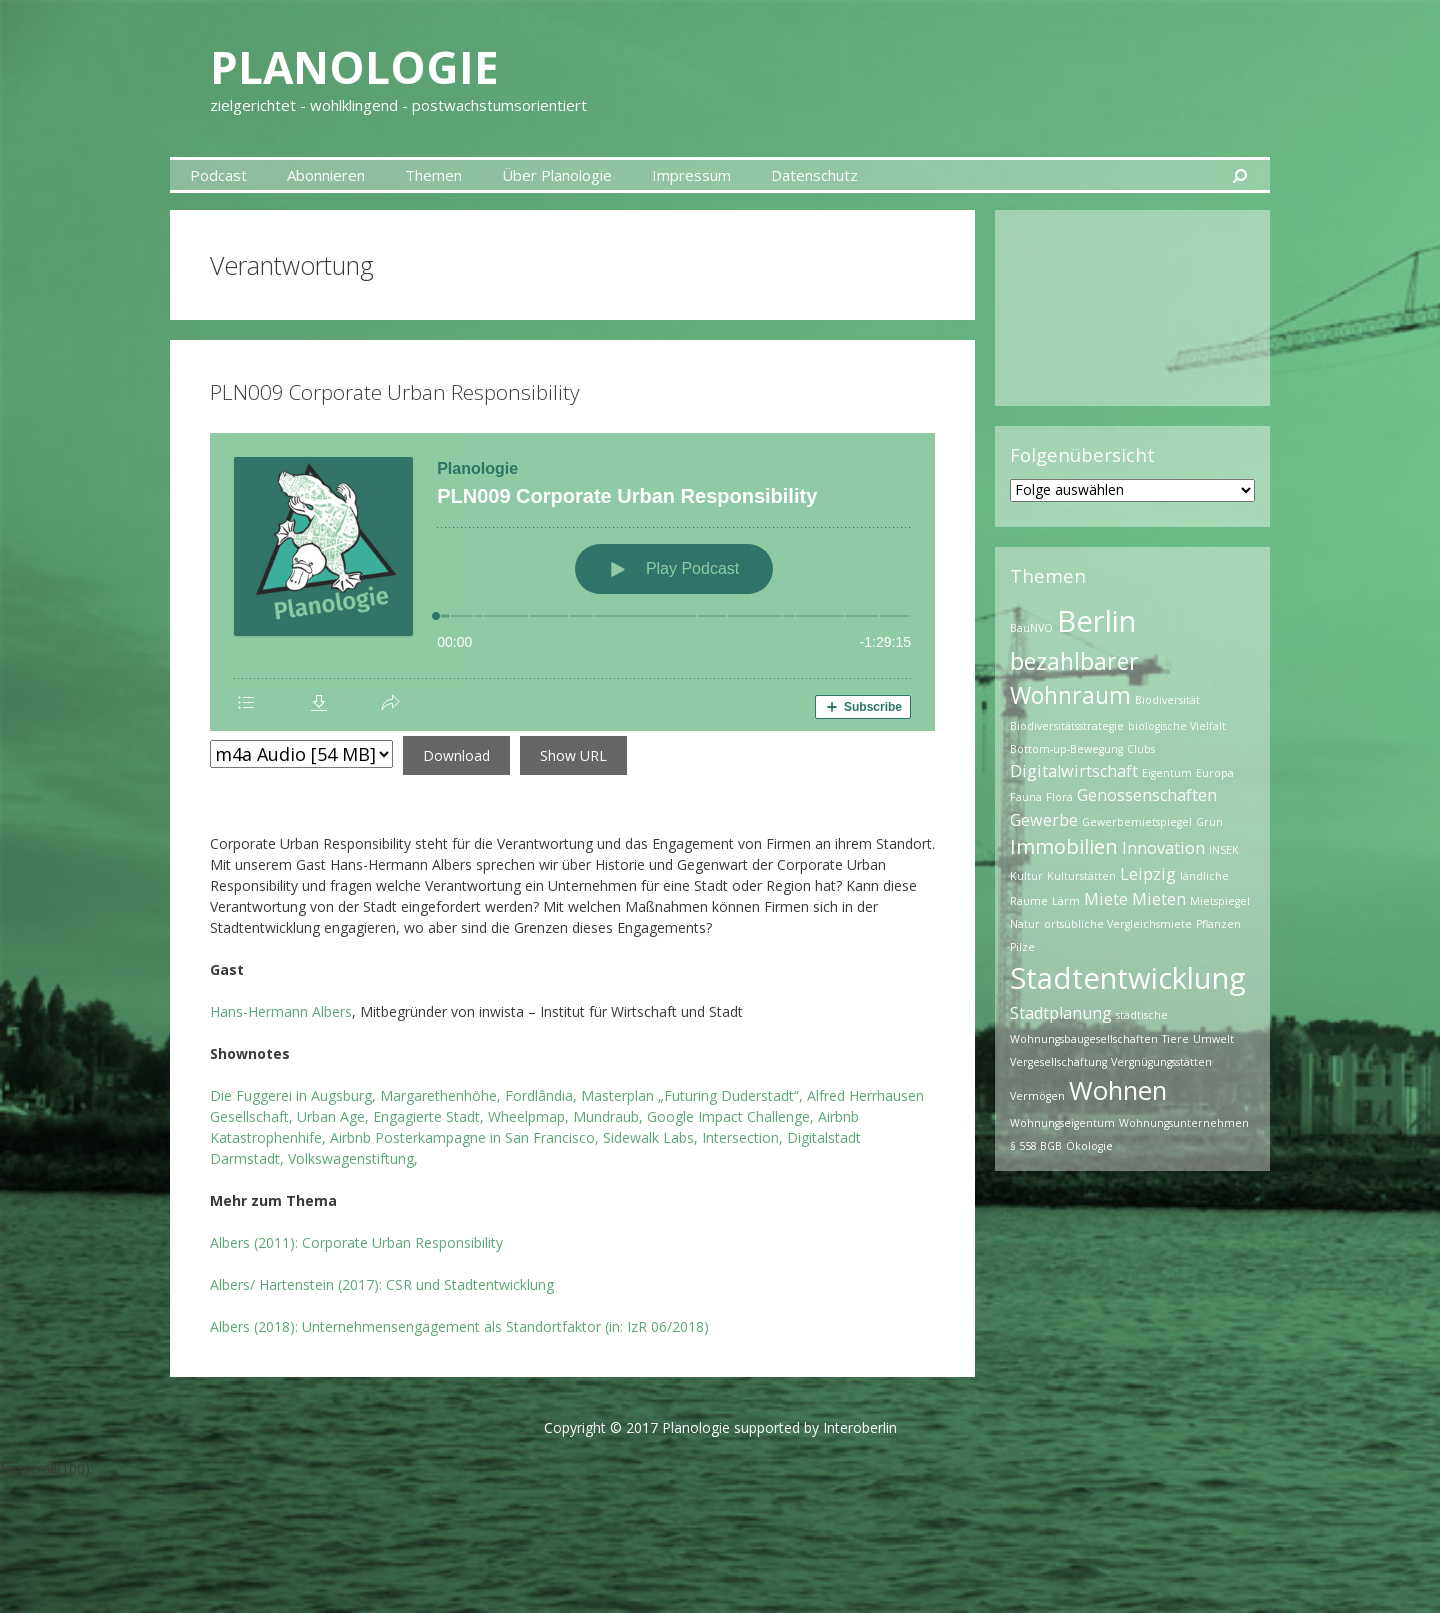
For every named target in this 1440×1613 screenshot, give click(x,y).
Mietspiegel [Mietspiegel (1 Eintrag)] (1220, 901)
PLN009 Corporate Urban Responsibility (395, 392)
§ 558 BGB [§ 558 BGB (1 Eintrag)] (1036, 1146)
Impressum (691, 175)
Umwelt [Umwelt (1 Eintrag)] (1213, 1039)
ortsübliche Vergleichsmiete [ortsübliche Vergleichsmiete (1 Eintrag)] (1118, 924)
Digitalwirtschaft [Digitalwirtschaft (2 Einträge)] (1074, 771)
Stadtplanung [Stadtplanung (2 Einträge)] (1061, 1013)
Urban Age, (333, 1116)
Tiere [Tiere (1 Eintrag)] (1175, 1039)
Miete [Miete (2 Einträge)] (1106, 899)
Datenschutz (814, 175)
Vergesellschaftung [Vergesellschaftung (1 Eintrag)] (1058, 1062)
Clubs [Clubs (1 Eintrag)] (1141, 749)
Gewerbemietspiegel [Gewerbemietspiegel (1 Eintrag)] (1137, 822)
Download (456, 755)
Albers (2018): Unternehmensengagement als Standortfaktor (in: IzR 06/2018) (459, 1326)
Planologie (357, 66)
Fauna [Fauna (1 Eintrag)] (1026, 797)
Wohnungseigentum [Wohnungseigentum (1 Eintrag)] (1062, 1123)
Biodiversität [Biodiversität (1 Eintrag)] (1167, 700)
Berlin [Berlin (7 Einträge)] (1096, 621)
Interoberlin (860, 1427)
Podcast (218, 175)
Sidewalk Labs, (650, 1137)
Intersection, (742, 1137)
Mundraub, (608, 1116)
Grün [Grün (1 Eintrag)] (1209, 822)
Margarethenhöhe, (440, 1095)
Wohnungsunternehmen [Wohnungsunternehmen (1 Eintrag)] (1184, 1123)
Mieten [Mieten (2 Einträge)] (1159, 899)
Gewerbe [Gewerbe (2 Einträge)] (1044, 820)
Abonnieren (326, 175)
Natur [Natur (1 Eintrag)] (1025, 924)
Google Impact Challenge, (730, 1116)
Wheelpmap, (528, 1116)
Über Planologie (557, 175)
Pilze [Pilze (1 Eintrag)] (1022, 947)
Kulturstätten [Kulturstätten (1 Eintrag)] (1081, 876)
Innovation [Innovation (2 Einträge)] (1163, 848)
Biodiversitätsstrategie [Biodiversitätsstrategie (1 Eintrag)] (1067, 726)
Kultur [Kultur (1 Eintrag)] (1026, 876)
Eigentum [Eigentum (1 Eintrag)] (1167, 773)
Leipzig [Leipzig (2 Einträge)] (1148, 874)
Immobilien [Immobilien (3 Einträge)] (1064, 846)
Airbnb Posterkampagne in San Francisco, (462, 1137)
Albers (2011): (356, 1242)
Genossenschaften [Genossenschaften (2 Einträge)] (1147, 795)
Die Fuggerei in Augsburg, (293, 1095)
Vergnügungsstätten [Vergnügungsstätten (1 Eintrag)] (1161, 1062)
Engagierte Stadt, (428, 1116)
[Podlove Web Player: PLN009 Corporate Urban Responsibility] (572, 582)
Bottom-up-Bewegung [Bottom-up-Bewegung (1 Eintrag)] (1066, 749)
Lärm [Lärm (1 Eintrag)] (1066, 901)
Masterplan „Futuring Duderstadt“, (692, 1095)
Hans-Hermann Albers (281, 1011)
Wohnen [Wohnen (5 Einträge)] (1118, 1090)
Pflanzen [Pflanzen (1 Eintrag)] (1218, 924)
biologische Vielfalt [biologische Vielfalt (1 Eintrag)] (1177, 726)
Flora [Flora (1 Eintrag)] (1059, 797)
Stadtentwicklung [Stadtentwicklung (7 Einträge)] (1128, 978)
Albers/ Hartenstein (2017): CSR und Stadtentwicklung (382, 1284)
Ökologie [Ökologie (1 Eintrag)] (1089, 1146)
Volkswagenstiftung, (353, 1158)
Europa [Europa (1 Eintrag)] (1215, 773)
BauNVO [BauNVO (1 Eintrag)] (1031, 628)
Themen (433, 175)
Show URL (573, 755)
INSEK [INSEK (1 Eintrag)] (1224, 850)
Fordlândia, (541, 1095)
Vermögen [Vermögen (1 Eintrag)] (1037, 1096)
